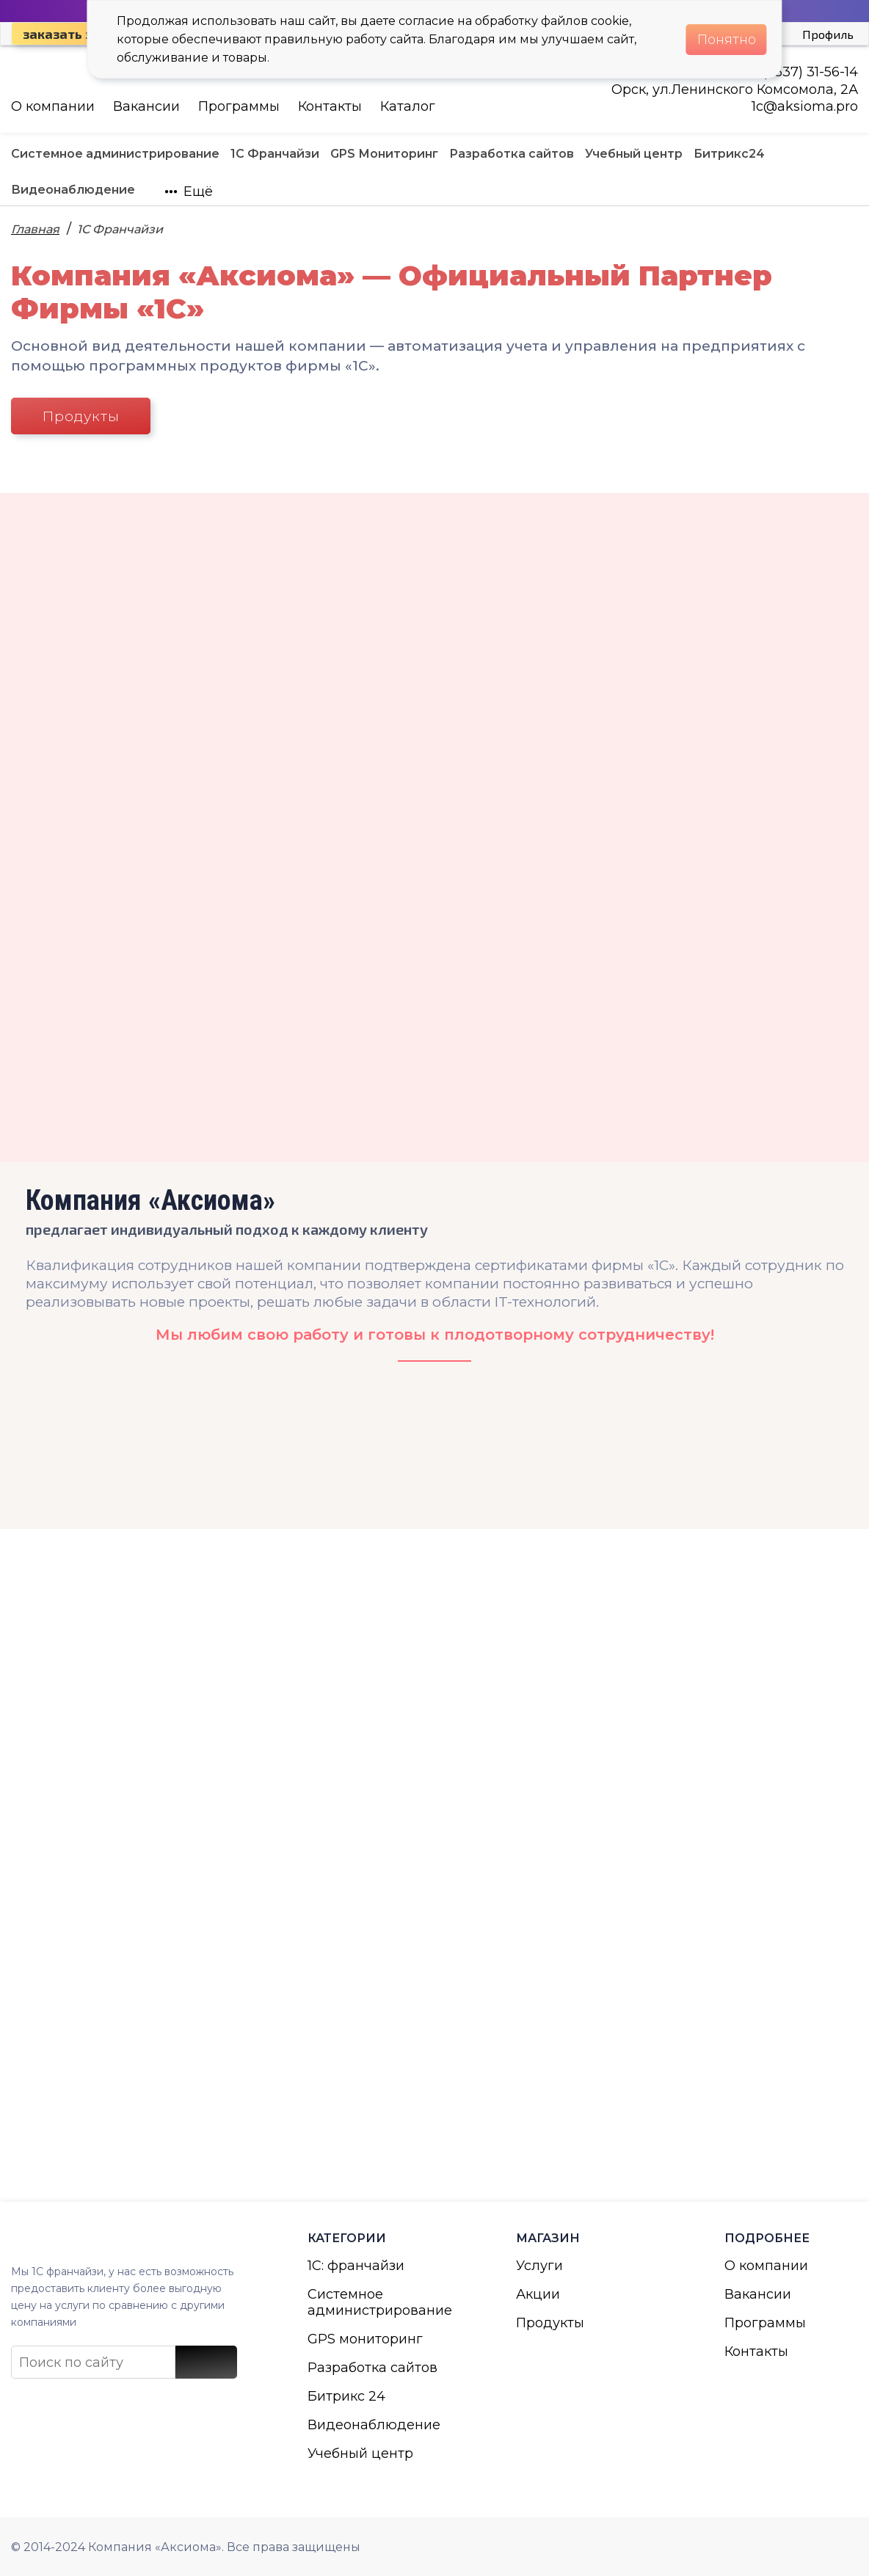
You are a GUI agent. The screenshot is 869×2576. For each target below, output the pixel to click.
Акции (538, 2294)
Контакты (330, 106)
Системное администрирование (374, 2302)
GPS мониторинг (365, 2339)
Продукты (81, 416)
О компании (53, 106)
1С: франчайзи (356, 2266)
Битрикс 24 (346, 2396)
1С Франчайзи (120, 229)
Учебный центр (360, 2453)
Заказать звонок (77, 34)
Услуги (539, 2266)
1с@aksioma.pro (805, 106)
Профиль (828, 34)
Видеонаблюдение (374, 2425)
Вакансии (146, 106)
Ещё (188, 191)
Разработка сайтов (372, 2368)
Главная (35, 229)
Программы (239, 106)
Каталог (407, 106)
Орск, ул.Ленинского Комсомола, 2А (734, 89)
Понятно (726, 40)
